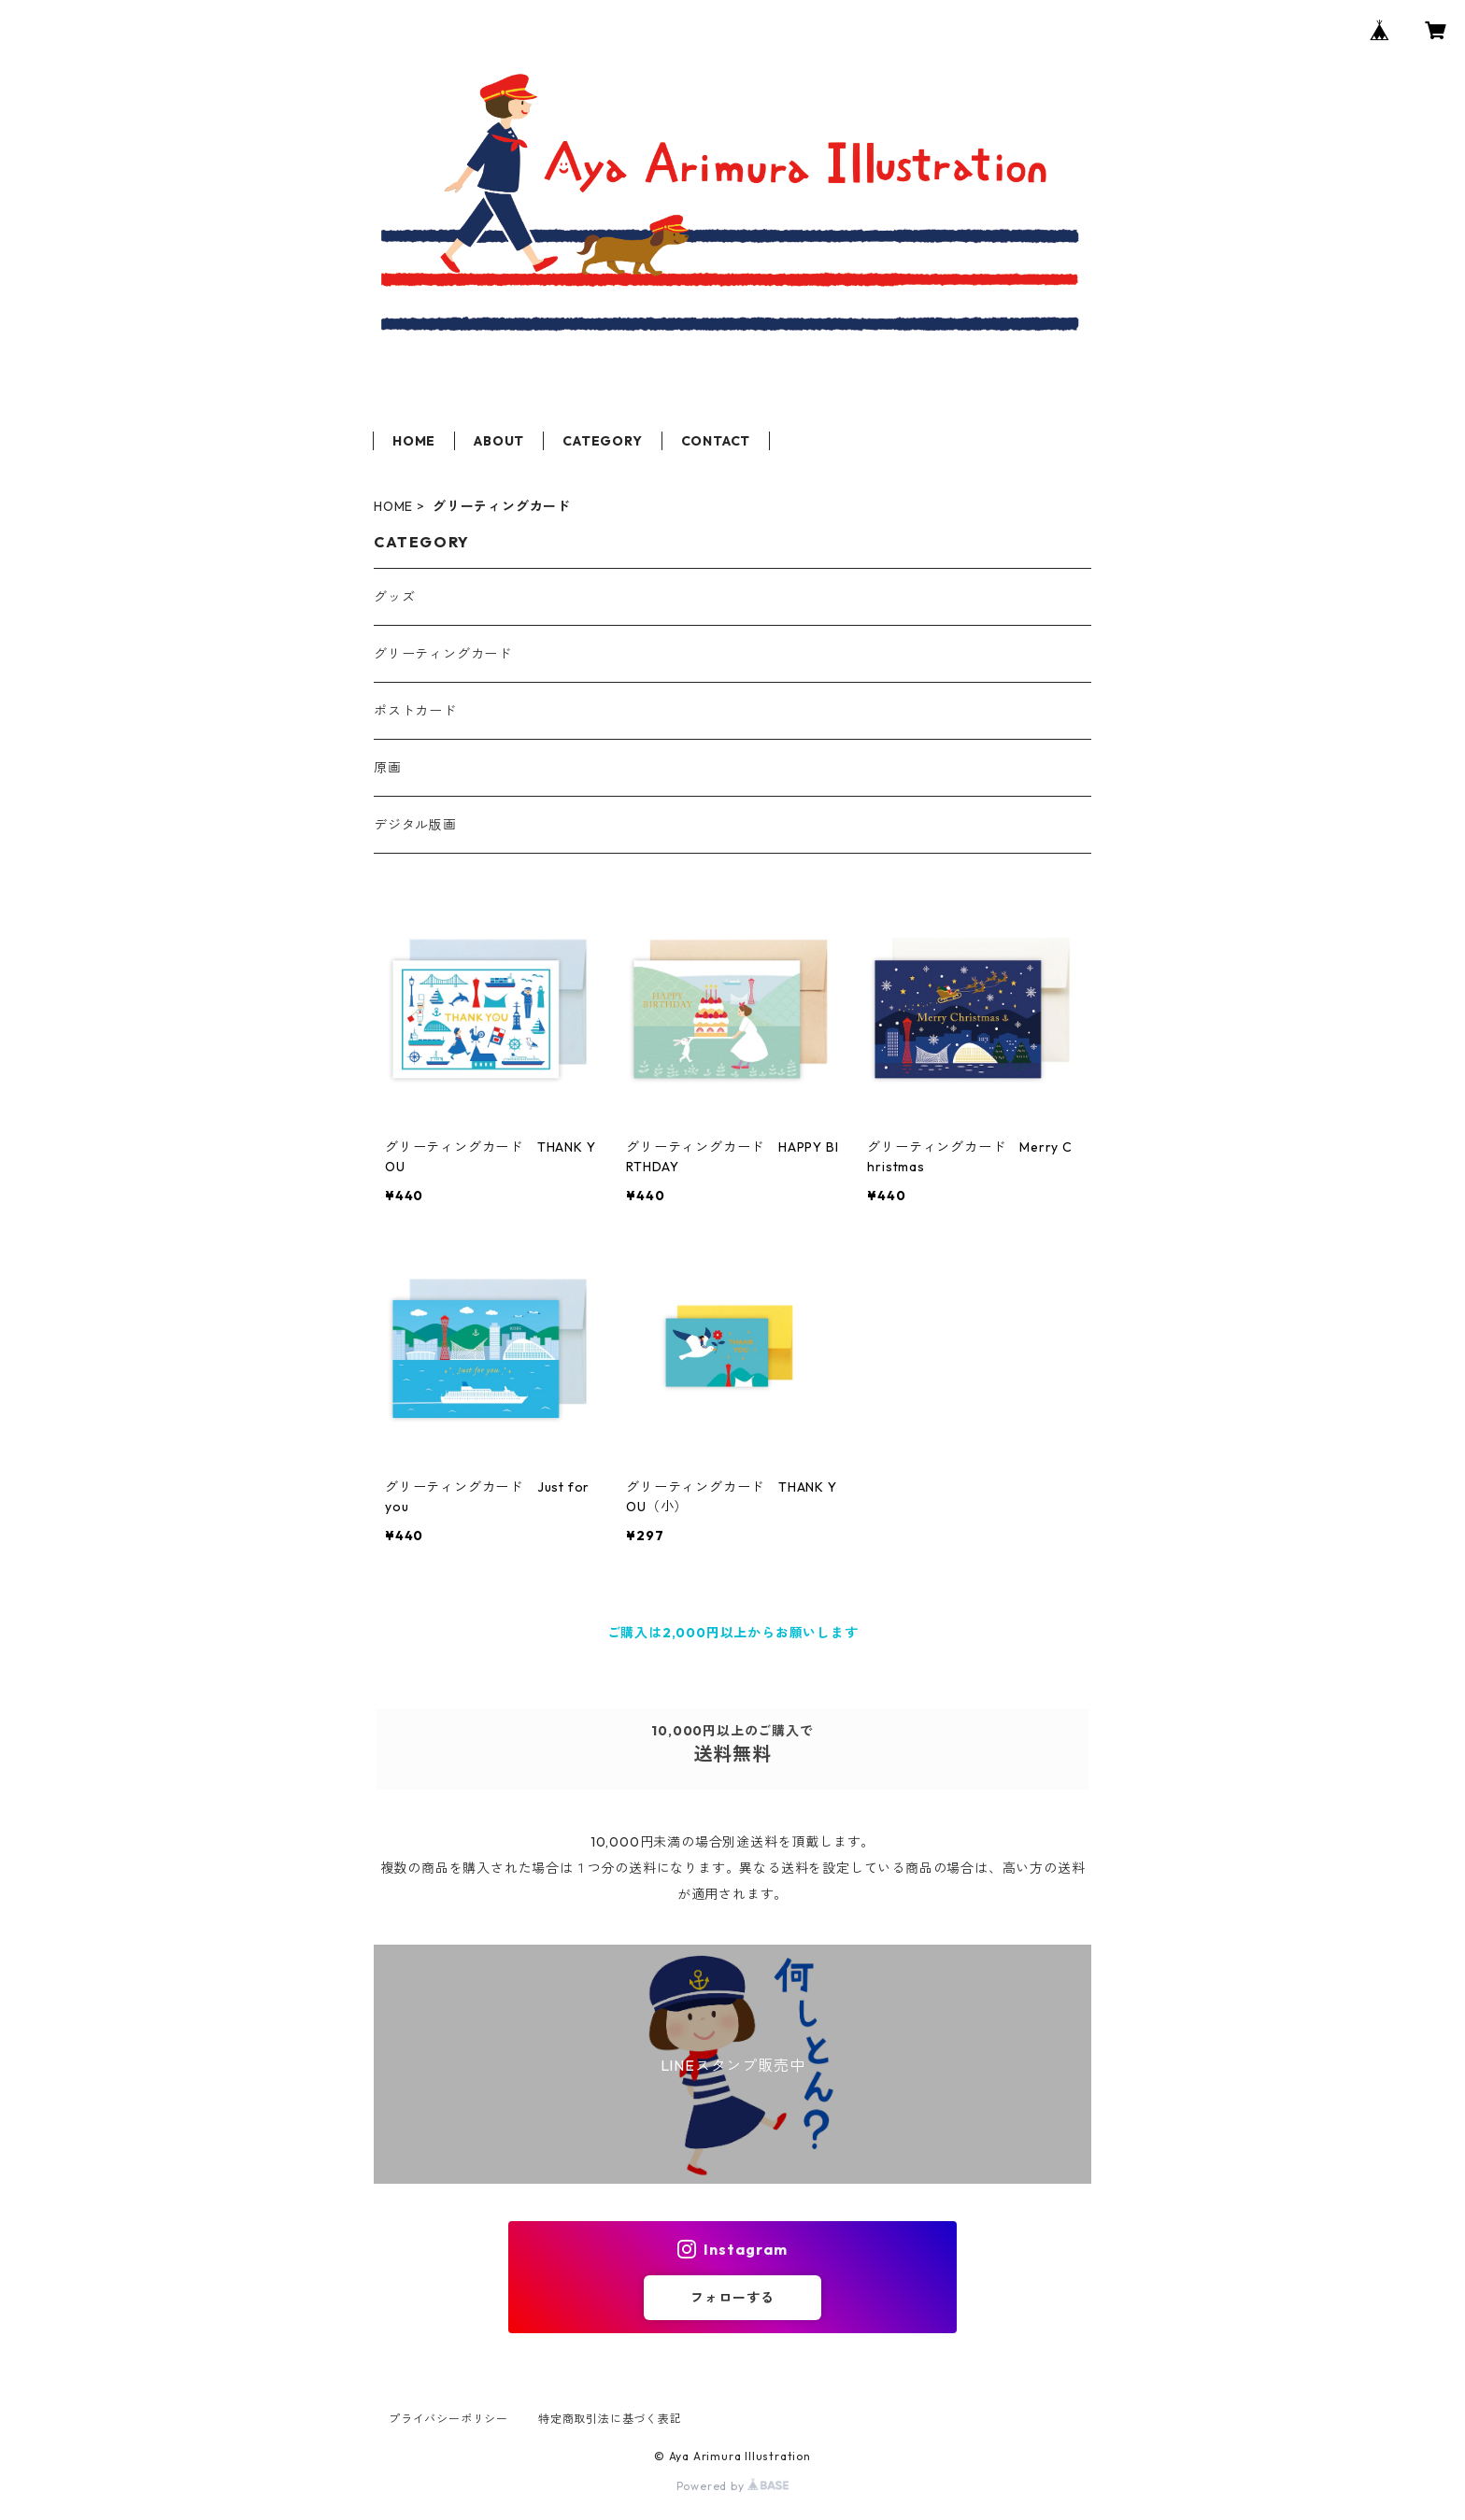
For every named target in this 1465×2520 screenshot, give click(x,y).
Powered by (732, 2486)
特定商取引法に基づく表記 (610, 2419)
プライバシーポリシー (448, 2419)
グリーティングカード (443, 653)
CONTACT (716, 440)
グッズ (394, 596)
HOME (413, 440)
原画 (388, 767)
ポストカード (415, 710)
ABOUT (499, 440)
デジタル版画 (415, 824)
